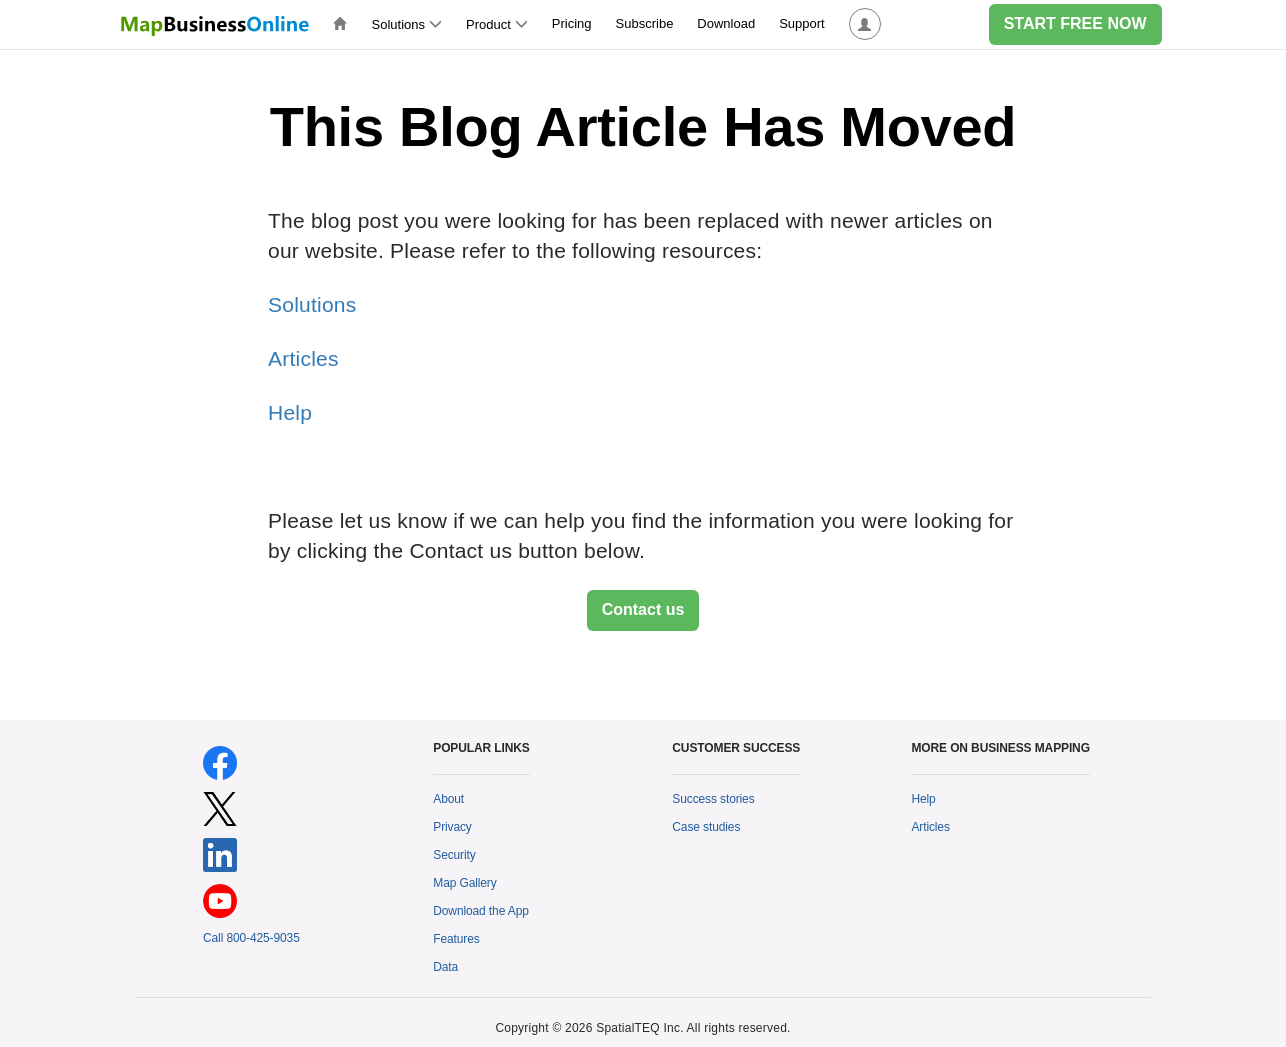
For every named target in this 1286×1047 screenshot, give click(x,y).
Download (726, 23)
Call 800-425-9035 (251, 938)
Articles (303, 358)
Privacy (452, 827)
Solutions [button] (407, 24)
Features (456, 939)
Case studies (706, 827)
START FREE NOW (1075, 23)
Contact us (643, 609)
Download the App (481, 911)
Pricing (572, 23)
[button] (865, 24)
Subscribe (645, 23)
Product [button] (497, 24)
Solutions (312, 304)
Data (445, 967)
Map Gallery (464, 883)
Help (290, 412)
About (448, 799)
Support (802, 23)
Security (454, 855)
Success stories (713, 799)
